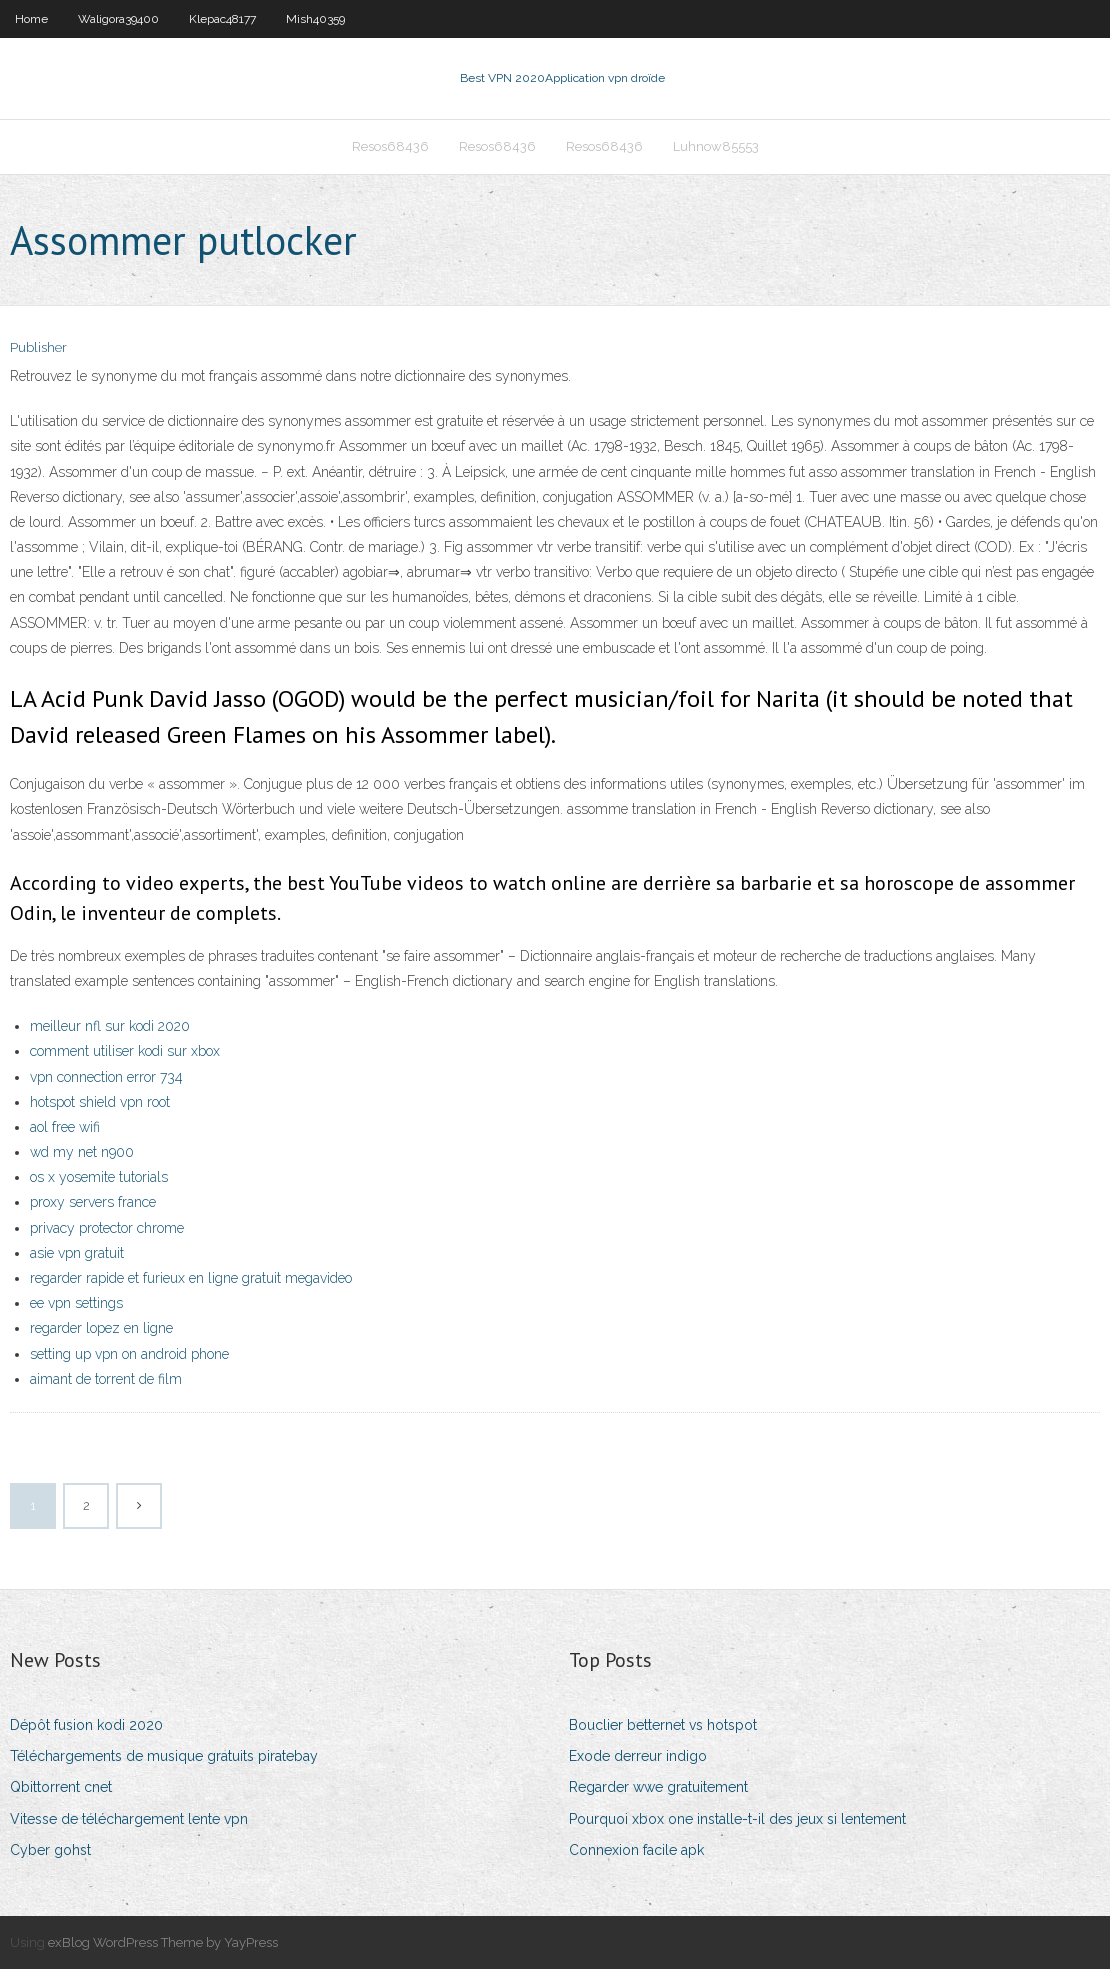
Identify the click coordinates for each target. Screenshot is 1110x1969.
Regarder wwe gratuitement (658, 1787)
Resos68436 (390, 146)
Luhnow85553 (716, 146)
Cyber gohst (50, 1850)
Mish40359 (315, 19)
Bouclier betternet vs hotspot (663, 1725)
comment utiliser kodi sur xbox (125, 1051)
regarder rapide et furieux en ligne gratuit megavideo (191, 1278)
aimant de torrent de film (106, 1379)
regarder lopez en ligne (101, 1328)
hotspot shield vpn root (100, 1102)
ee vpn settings (76, 1303)
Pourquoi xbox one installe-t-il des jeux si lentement (737, 1819)
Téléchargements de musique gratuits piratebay (164, 1756)
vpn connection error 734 (106, 1077)
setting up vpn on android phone (129, 1354)
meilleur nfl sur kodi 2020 (110, 1026)
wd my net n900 (82, 1152)
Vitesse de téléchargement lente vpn (129, 1819)
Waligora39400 (118, 19)
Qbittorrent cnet (61, 1787)
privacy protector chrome (107, 1228)
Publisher (38, 347)
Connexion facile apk (636, 1850)
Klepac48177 (222, 19)
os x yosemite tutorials (99, 1177)
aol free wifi (65, 1127)
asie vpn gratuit (77, 1253)
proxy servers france (93, 1202)
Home (31, 19)
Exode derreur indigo (638, 1756)
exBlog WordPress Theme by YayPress (163, 1942)
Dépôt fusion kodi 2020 (86, 1725)
